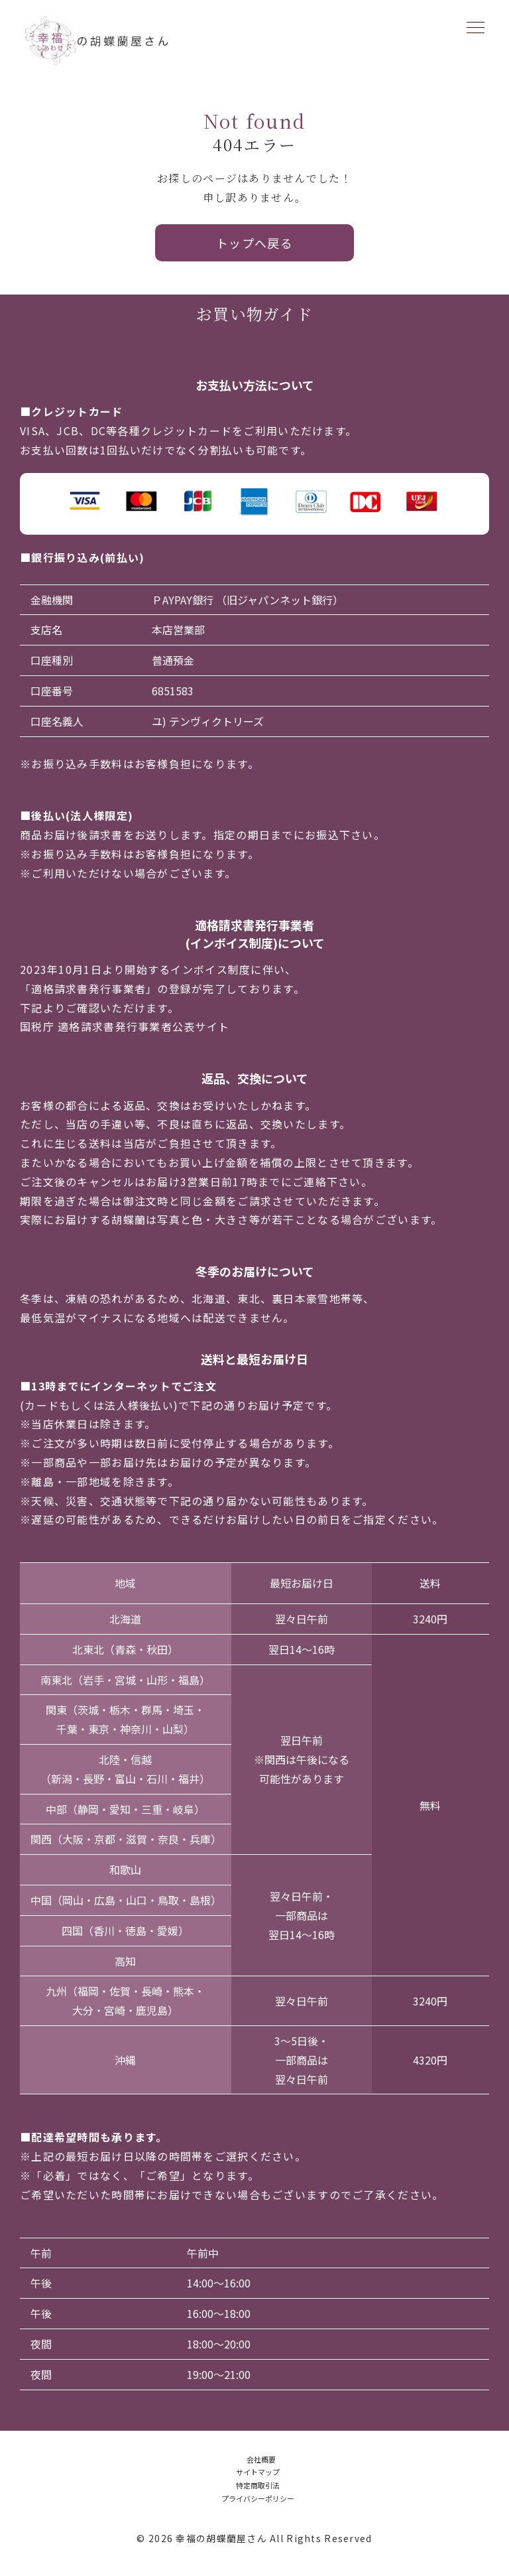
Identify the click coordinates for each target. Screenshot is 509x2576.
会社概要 (261, 2459)
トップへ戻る (255, 242)
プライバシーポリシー (257, 2498)
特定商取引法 (258, 2485)
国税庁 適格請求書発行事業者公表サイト (124, 1026)
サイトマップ (258, 2472)
